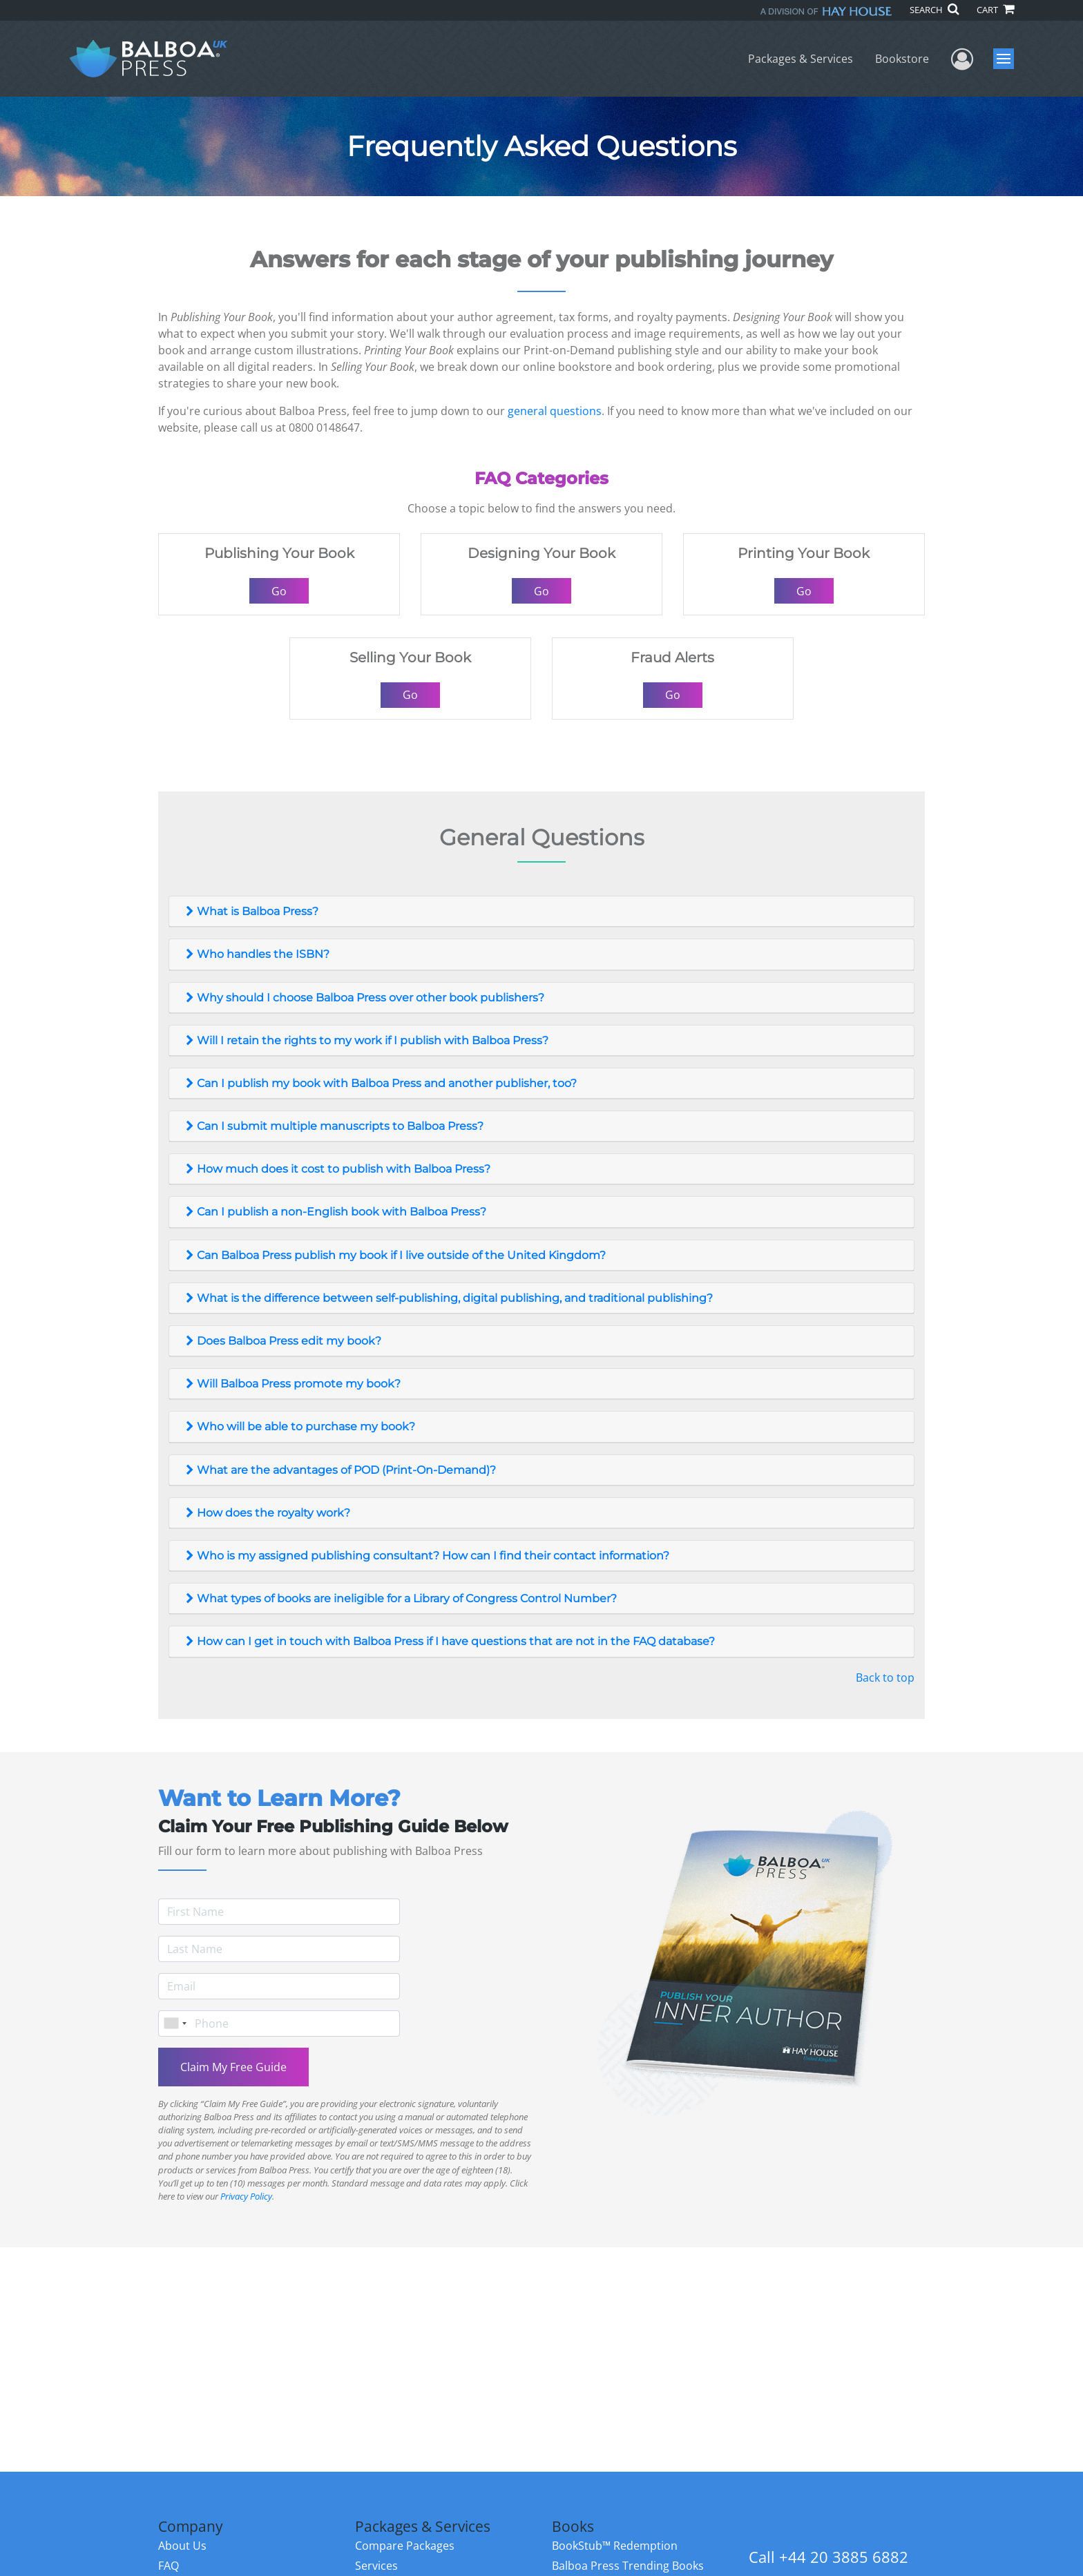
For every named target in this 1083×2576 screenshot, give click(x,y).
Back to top (885, 1677)
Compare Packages (404, 2545)
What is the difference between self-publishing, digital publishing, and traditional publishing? (448, 1298)
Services (376, 2565)
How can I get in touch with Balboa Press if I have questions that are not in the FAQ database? (449, 1641)
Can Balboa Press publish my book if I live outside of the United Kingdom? (394, 1255)
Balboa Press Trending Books (628, 2565)
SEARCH (934, 9)
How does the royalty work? (266, 1512)
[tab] (541, 911)
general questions (555, 411)
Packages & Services (800, 58)
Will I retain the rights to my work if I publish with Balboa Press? (365, 1040)
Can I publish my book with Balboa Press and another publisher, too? (380, 1083)
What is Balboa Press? (250, 911)
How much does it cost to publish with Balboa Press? (336, 1168)
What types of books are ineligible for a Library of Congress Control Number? (400, 1598)
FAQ (168, 2565)
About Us (182, 2545)
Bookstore (902, 58)
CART (995, 9)
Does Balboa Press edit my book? (282, 1340)
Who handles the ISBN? (256, 954)
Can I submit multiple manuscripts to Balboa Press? (333, 1126)
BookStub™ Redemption (615, 2545)
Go (279, 591)
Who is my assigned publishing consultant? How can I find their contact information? (426, 1555)
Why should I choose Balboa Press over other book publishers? (363, 997)
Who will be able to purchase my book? (299, 1426)
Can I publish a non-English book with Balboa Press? (334, 1211)
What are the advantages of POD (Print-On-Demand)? (339, 1470)
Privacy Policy (246, 2196)
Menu (1005, 58)
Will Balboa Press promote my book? (292, 1383)
